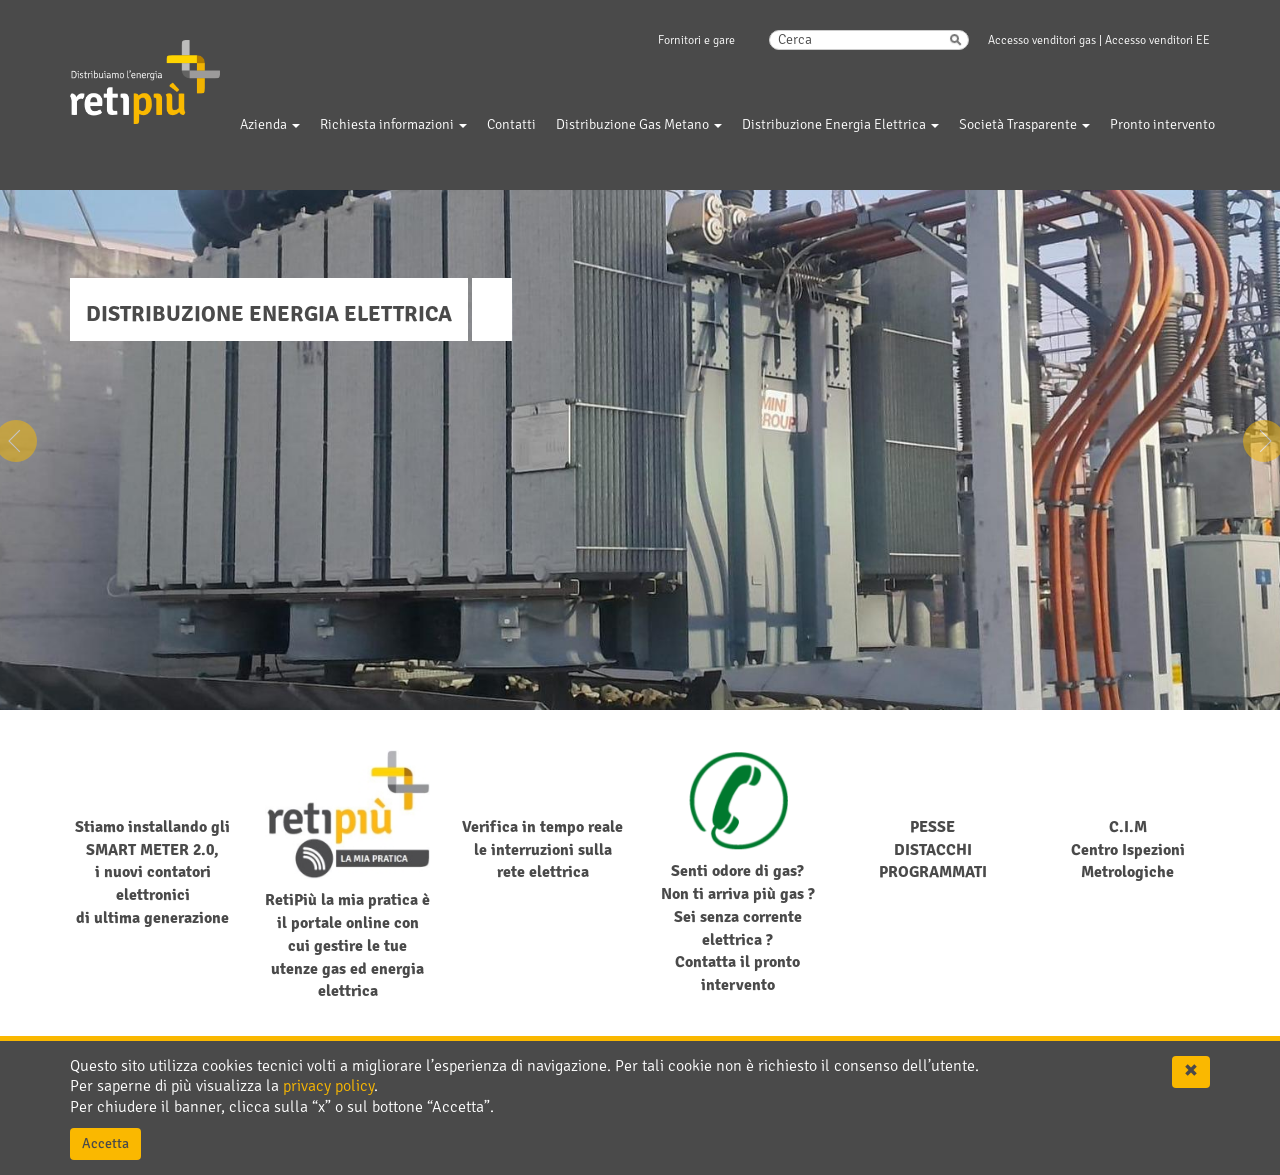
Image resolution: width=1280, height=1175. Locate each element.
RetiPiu (126, 49)
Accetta (105, 1143)
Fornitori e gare (696, 40)
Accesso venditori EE (1157, 40)
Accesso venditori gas (1042, 40)
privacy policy (328, 1086)
